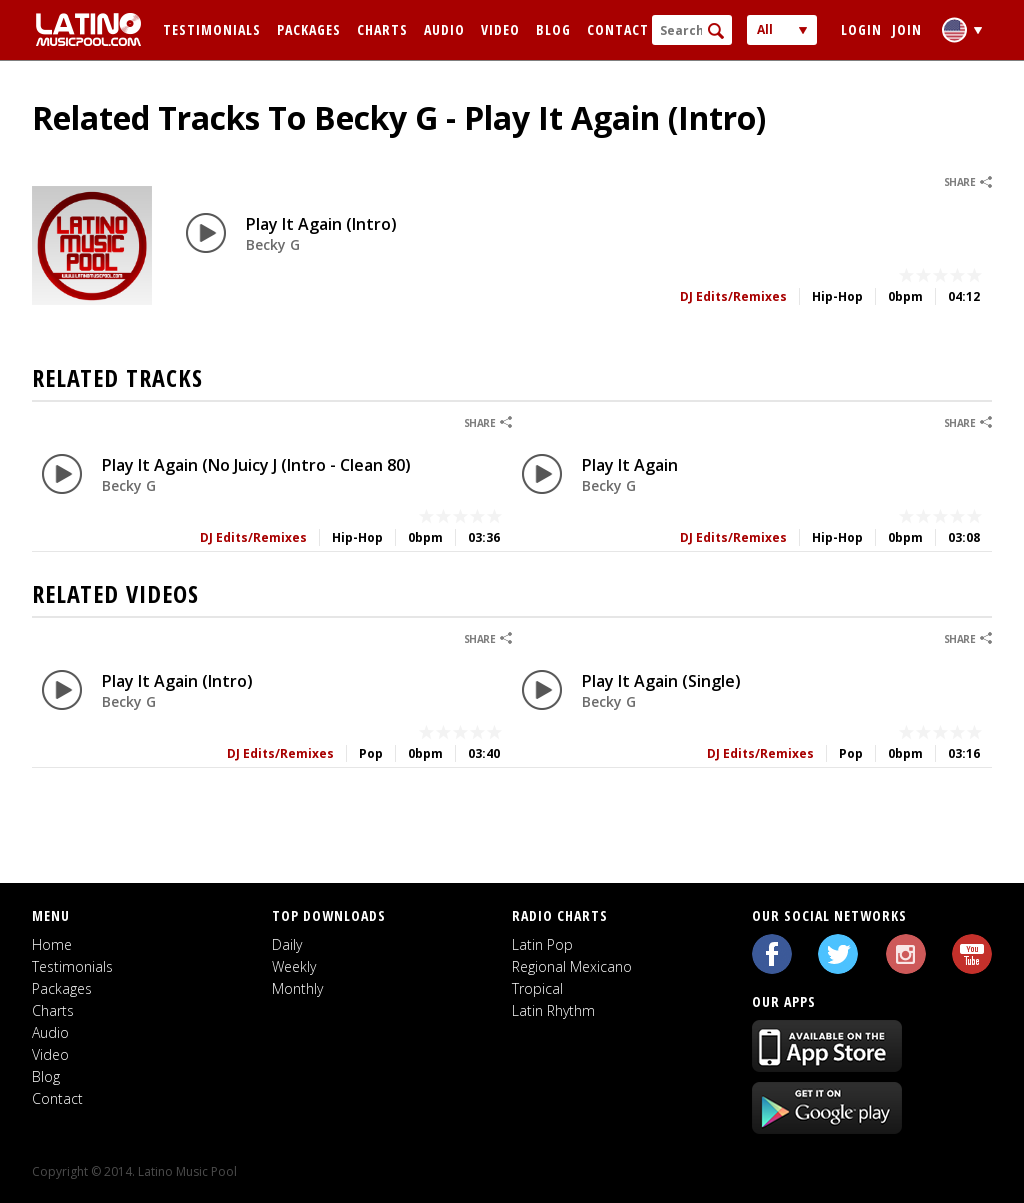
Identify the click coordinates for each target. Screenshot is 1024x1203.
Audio (444, 29)
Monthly (297, 988)
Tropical (537, 988)
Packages (309, 29)
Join (907, 29)
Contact (618, 29)
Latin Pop (542, 944)
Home (52, 944)
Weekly (294, 966)
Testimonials (212, 29)
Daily (287, 944)
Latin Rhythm (553, 1010)
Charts (382, 29)
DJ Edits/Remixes (733, 296)
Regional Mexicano (572, 966)
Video (500, 29)
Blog (553, 29)
